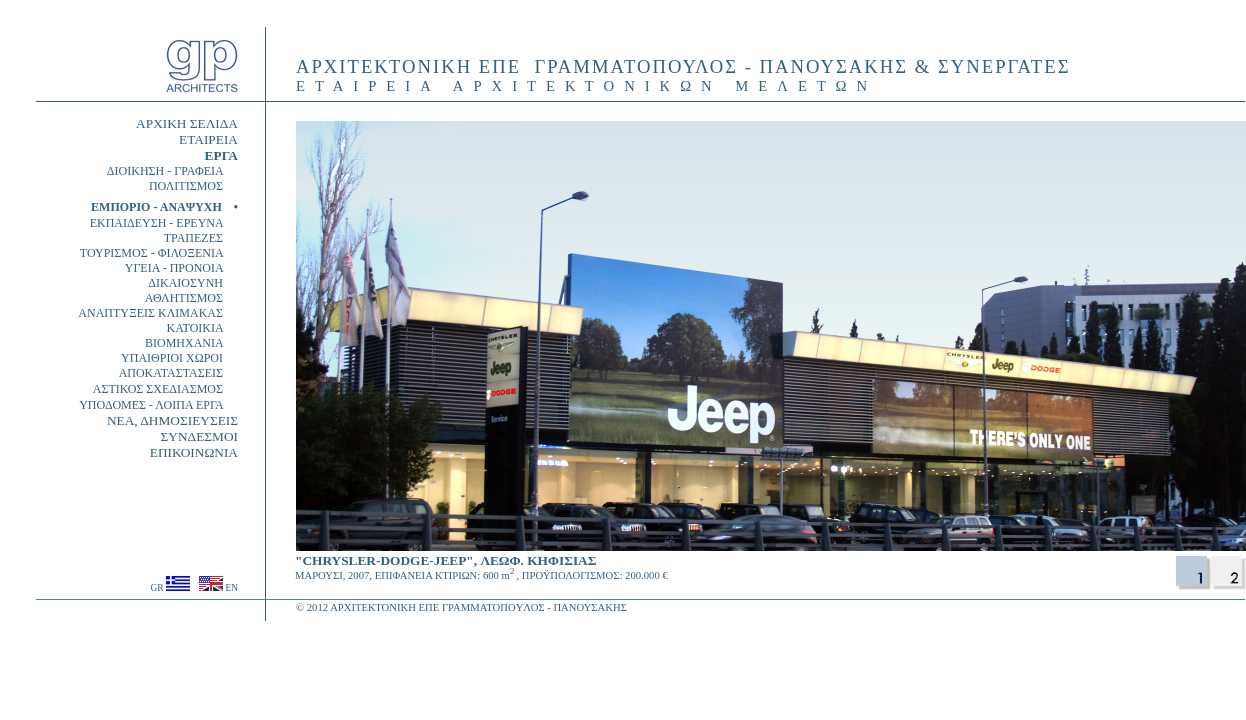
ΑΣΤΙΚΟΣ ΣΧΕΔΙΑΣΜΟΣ (165, 389)
